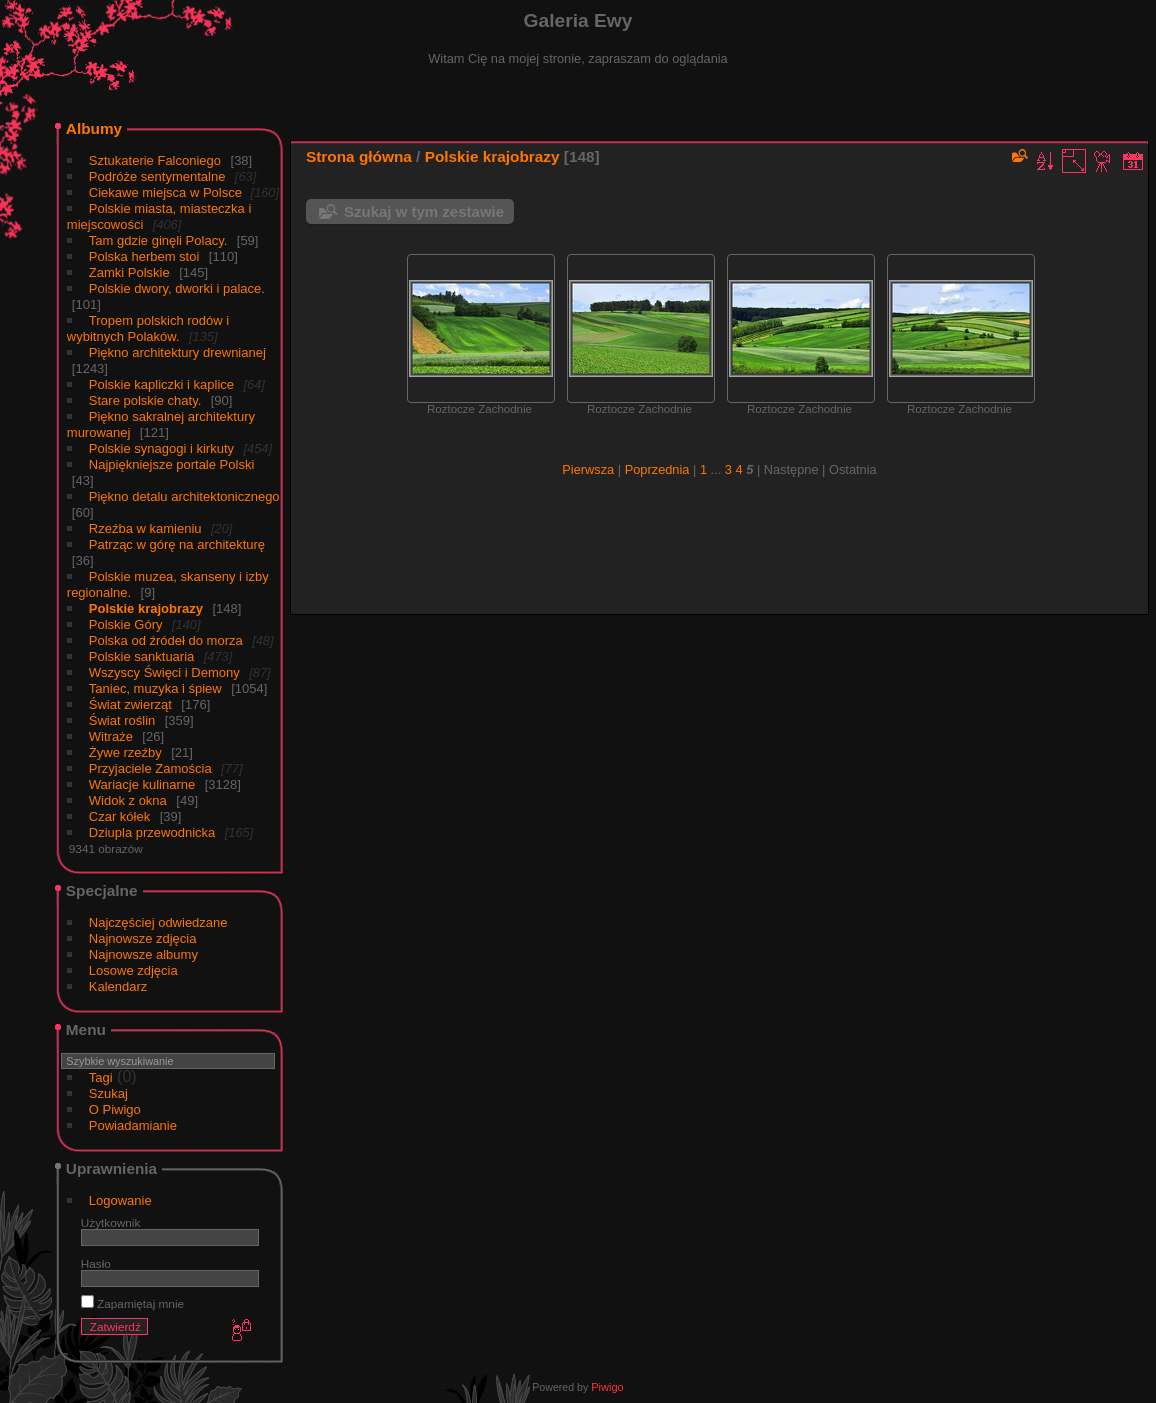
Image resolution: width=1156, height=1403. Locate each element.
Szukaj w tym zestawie (424, 211)
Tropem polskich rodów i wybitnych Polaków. (148, 328)
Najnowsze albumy (143, 954)
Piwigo (607, 1387)
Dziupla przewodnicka (152, 832)
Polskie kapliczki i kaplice (161, 384)
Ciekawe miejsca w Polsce (167, 192)
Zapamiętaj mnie (132, 1303)
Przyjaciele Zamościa (150, 768)
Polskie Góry (126, 624)
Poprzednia (657, 469)
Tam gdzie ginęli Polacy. (158, 240)
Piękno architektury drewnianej (177, 352)
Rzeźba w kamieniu (145, 528)
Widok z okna (128, 800)
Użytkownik (111, 1222)
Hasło (96, 1263)
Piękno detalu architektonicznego (184, 496)
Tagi (101, 1077)
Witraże (111, 736)
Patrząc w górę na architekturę (177, 544)
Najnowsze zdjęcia (143, 938)
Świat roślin (122, 720)
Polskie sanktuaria (142, 656)
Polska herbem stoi (144, 256)
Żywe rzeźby (125, 752)
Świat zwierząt (130, 704)
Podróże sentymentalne (157, 176)
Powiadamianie (133, 1125)
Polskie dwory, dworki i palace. (177, 288)
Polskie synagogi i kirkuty (161, 448)
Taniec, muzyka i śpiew (155, 688)
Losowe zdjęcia (133, 970)
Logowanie (120, 1200)
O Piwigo (115, 1109)
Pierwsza (588, 469)
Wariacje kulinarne (142, 784)
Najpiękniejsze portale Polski (171, 464)
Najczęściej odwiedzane (158, 922)
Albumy (94, 128)
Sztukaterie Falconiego (155, 160)
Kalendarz (118, 986)
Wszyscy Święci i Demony (164, 672)
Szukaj (108, 1093)
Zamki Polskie (129, 272)
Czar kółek (119, 816)
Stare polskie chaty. (145, 400)
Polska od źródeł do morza (166, 640)
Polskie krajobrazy (146, 608)
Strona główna (359, 156)
